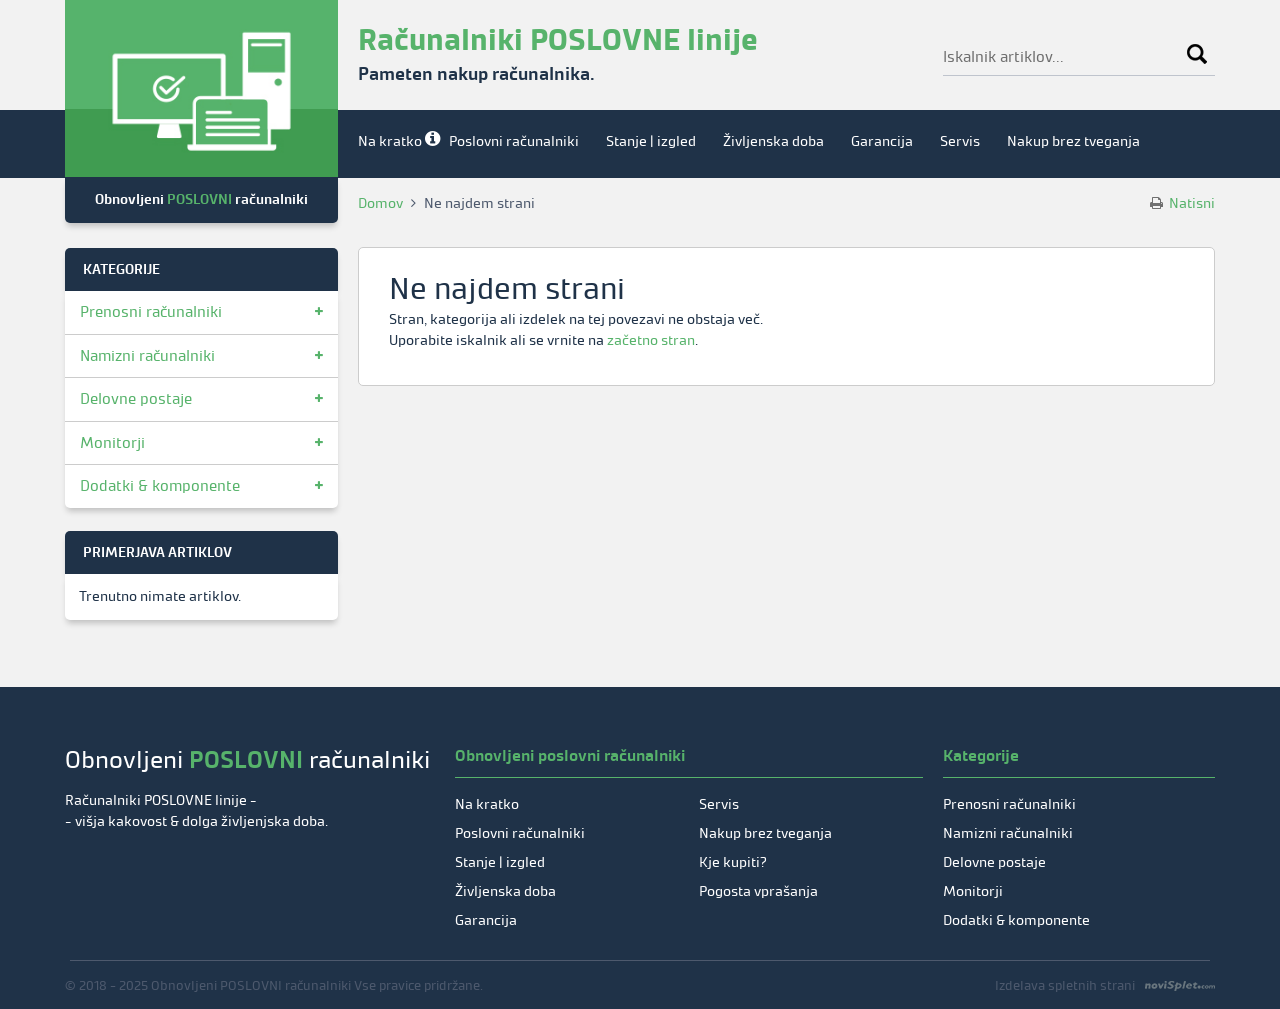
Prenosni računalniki (151, 312)
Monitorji (112, 443)
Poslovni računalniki (514, 141)
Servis (960, 141)
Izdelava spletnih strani (1065, 985)
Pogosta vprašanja (758, 891)
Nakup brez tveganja (1073, 141)
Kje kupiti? (733, 862)
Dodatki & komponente (160, 486)
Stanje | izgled (651, 141)
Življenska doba (773, 141)
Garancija (882, 141)
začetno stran (651, 340)
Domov (380, 203)
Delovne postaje (136, 399)
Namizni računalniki (147, 356)
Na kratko (390, 141)
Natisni (1182, 203)
